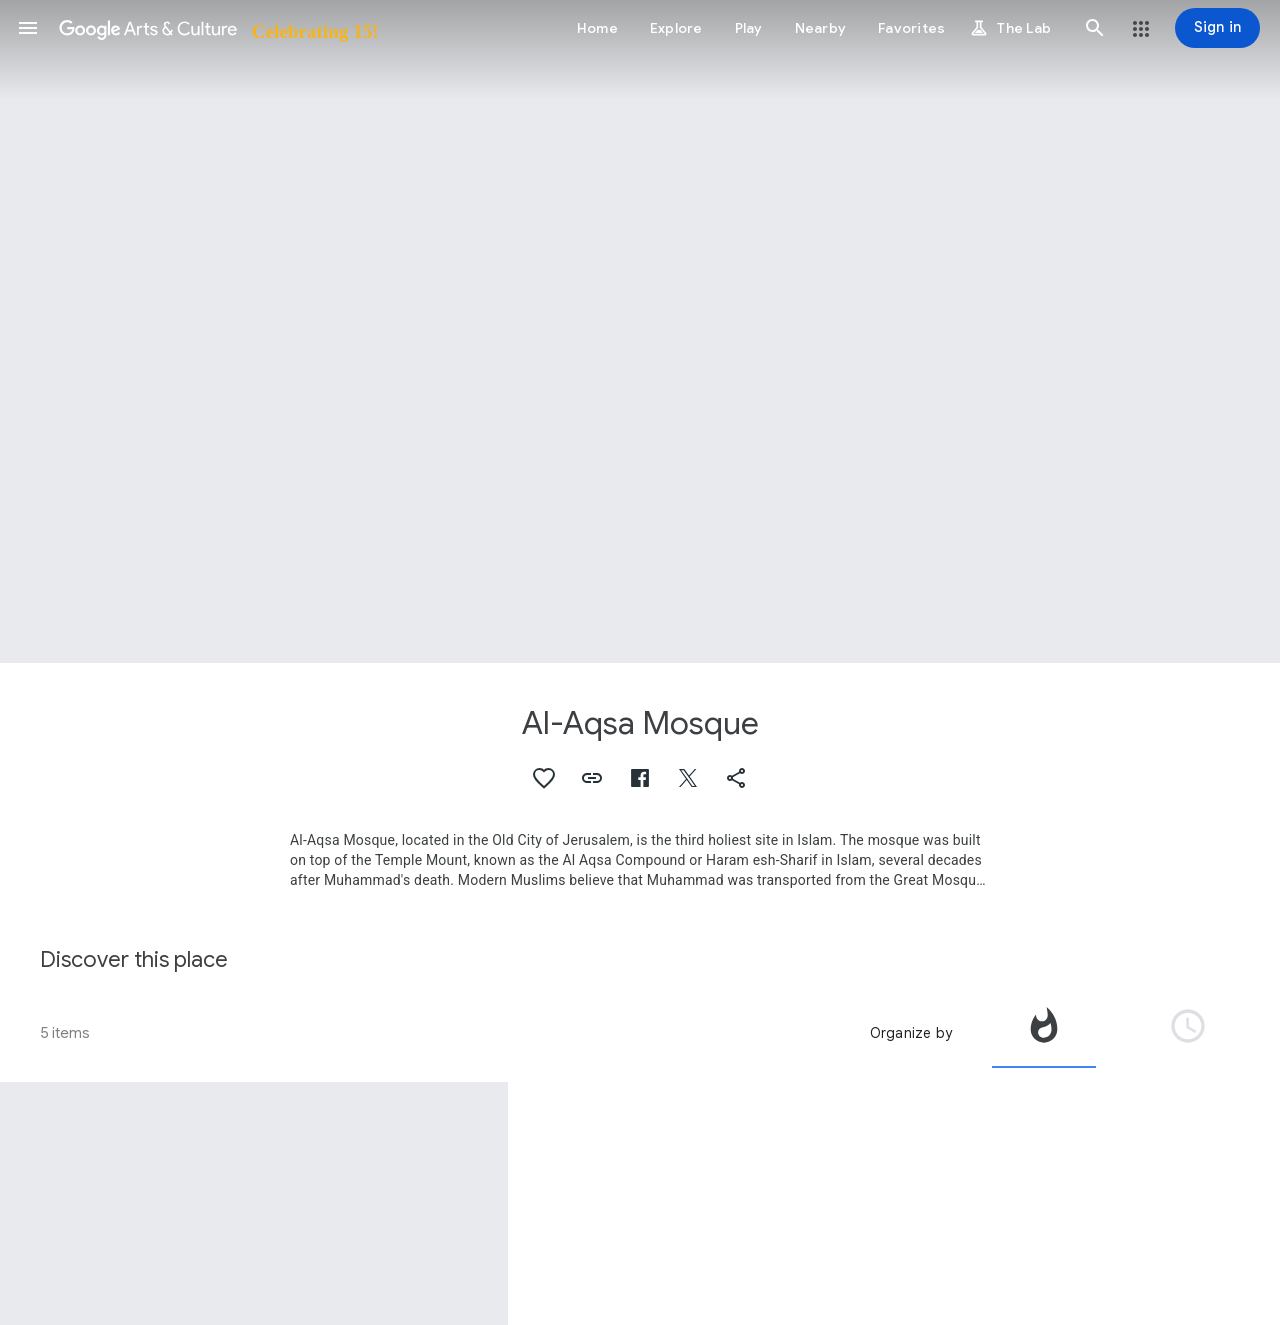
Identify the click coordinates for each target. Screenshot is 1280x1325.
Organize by (911, 1033)
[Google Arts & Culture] (217, 28)
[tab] (1044, 1033)
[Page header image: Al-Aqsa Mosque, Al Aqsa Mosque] (640, 331)
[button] (28, 28)
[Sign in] (1217, 28)
